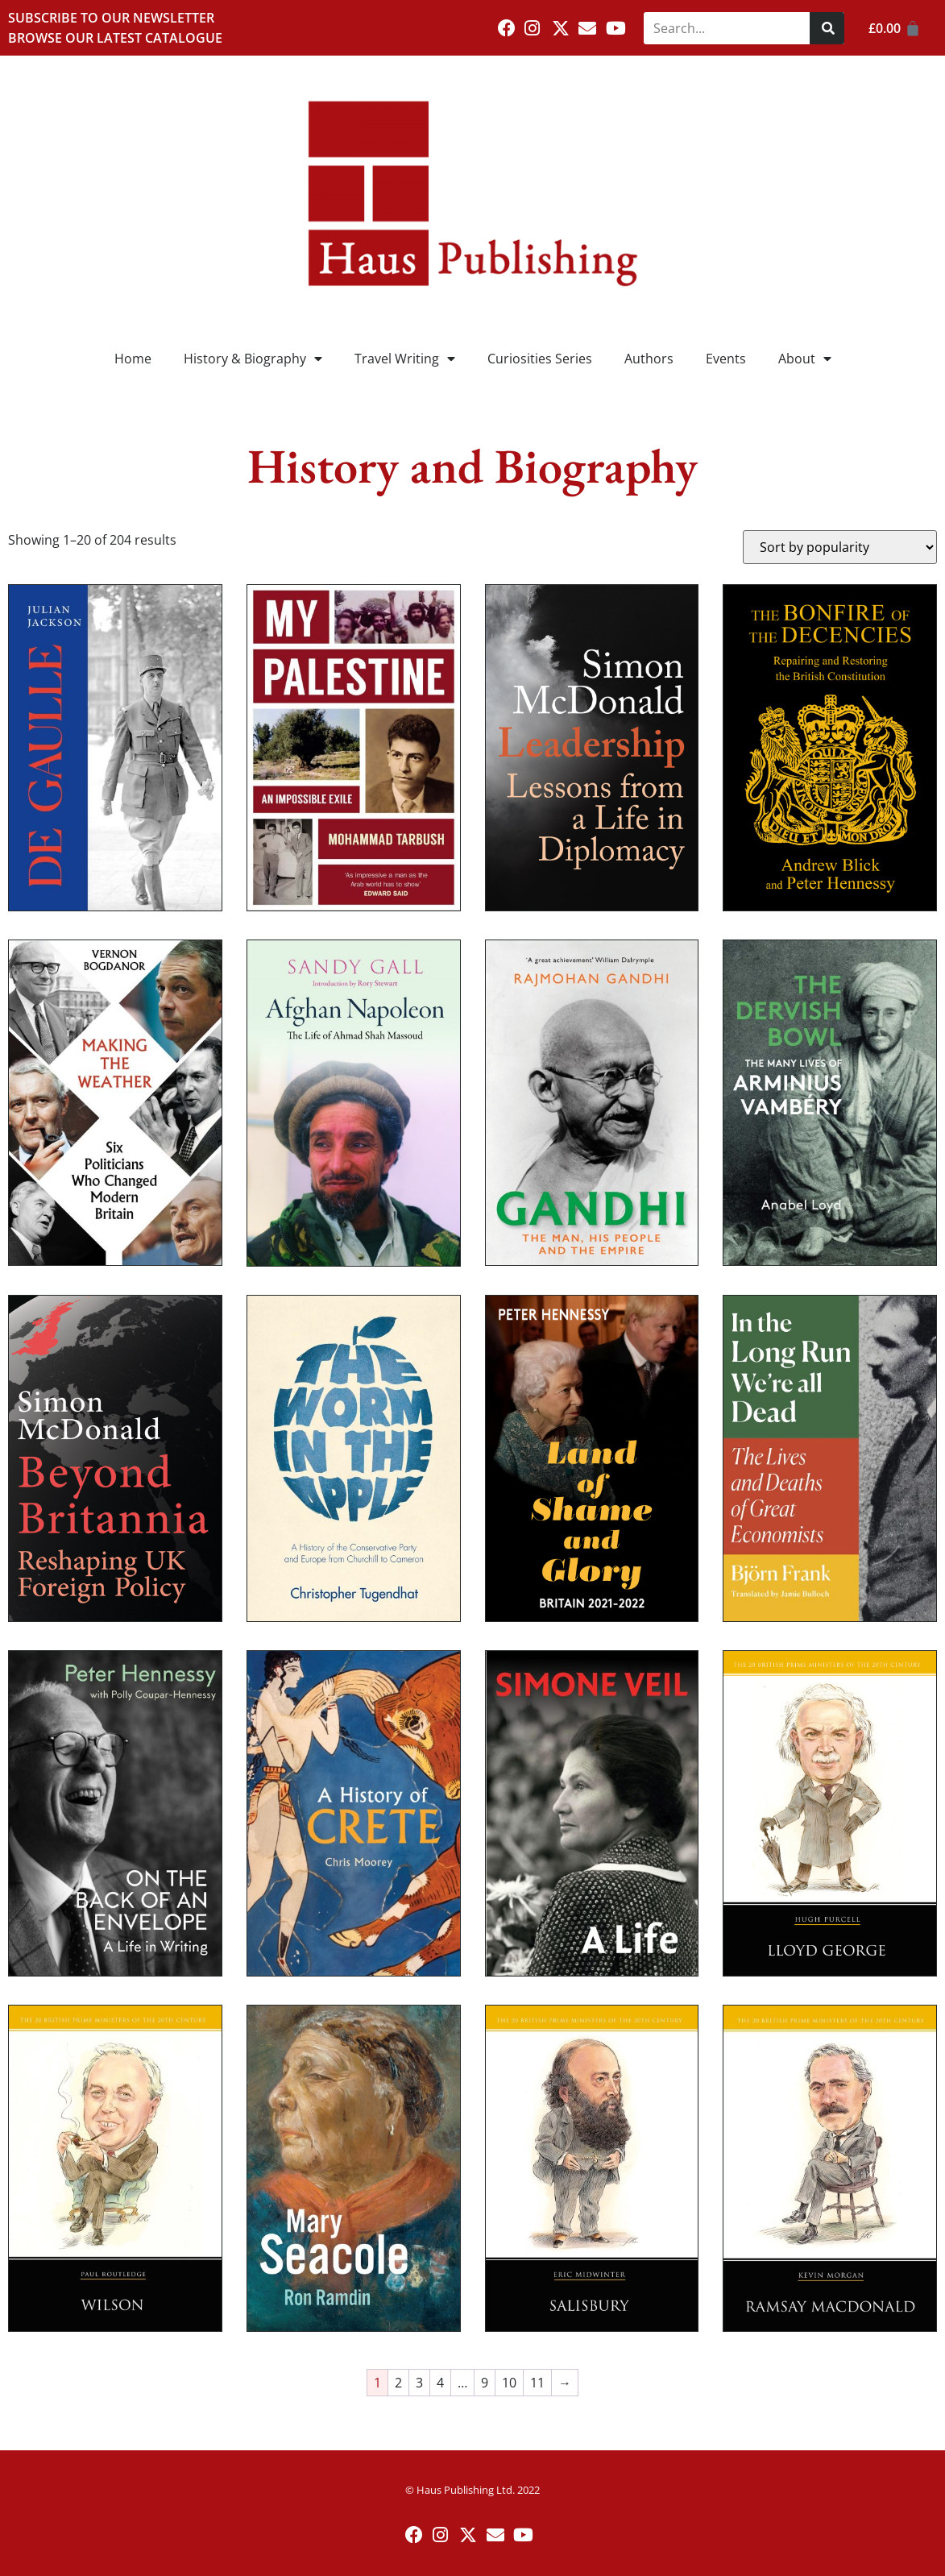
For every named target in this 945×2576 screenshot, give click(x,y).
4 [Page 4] (440, 2382)
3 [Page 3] (419, 2382)
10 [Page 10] (509, 2382)
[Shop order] (840, 547)
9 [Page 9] (484, 2382)
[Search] (827, 28)
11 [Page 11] (537, 2382)
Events (726, 358)
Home (132, 358)
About (804, 358)
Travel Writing (404, 358)
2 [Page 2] (398, 2382)
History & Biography (253, 358)
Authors (649, 358)
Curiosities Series (539, 358)
